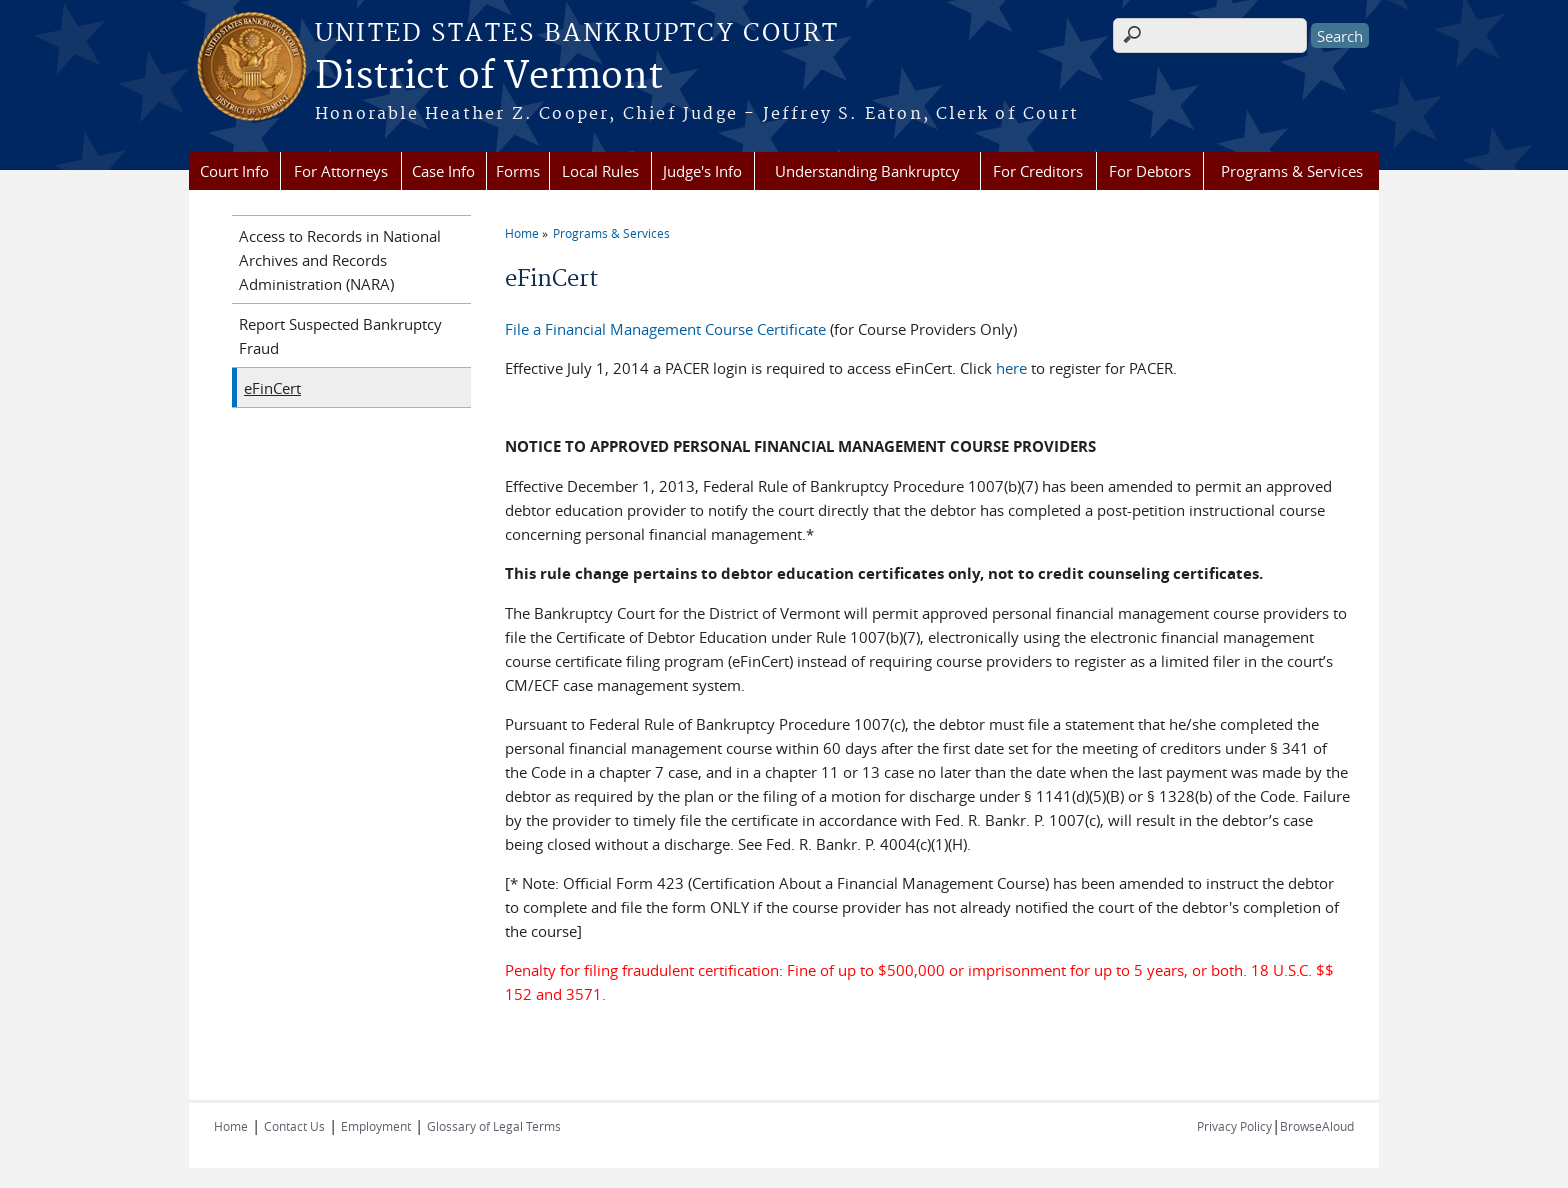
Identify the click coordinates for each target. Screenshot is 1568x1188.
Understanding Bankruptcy (867, 171)
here (1011, 368)
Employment (376, 1126)
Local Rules (600, 171)
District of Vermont (489, 77)
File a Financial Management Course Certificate (665, 329)
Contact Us (294, 1126)
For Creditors (1038, 171)
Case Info (443, 171)
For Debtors (1150, 171)
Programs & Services (1292, 171)
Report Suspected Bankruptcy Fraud (340, 336)
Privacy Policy (1234, 1126)
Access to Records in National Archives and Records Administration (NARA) (340, 260)
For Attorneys (341, 171)
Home (522, 233)
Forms (518, 171)
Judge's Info (702, 171)
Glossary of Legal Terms (494, 1126)
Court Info (234, 171)
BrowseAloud (1317, 1126)
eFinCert (272, 388)
